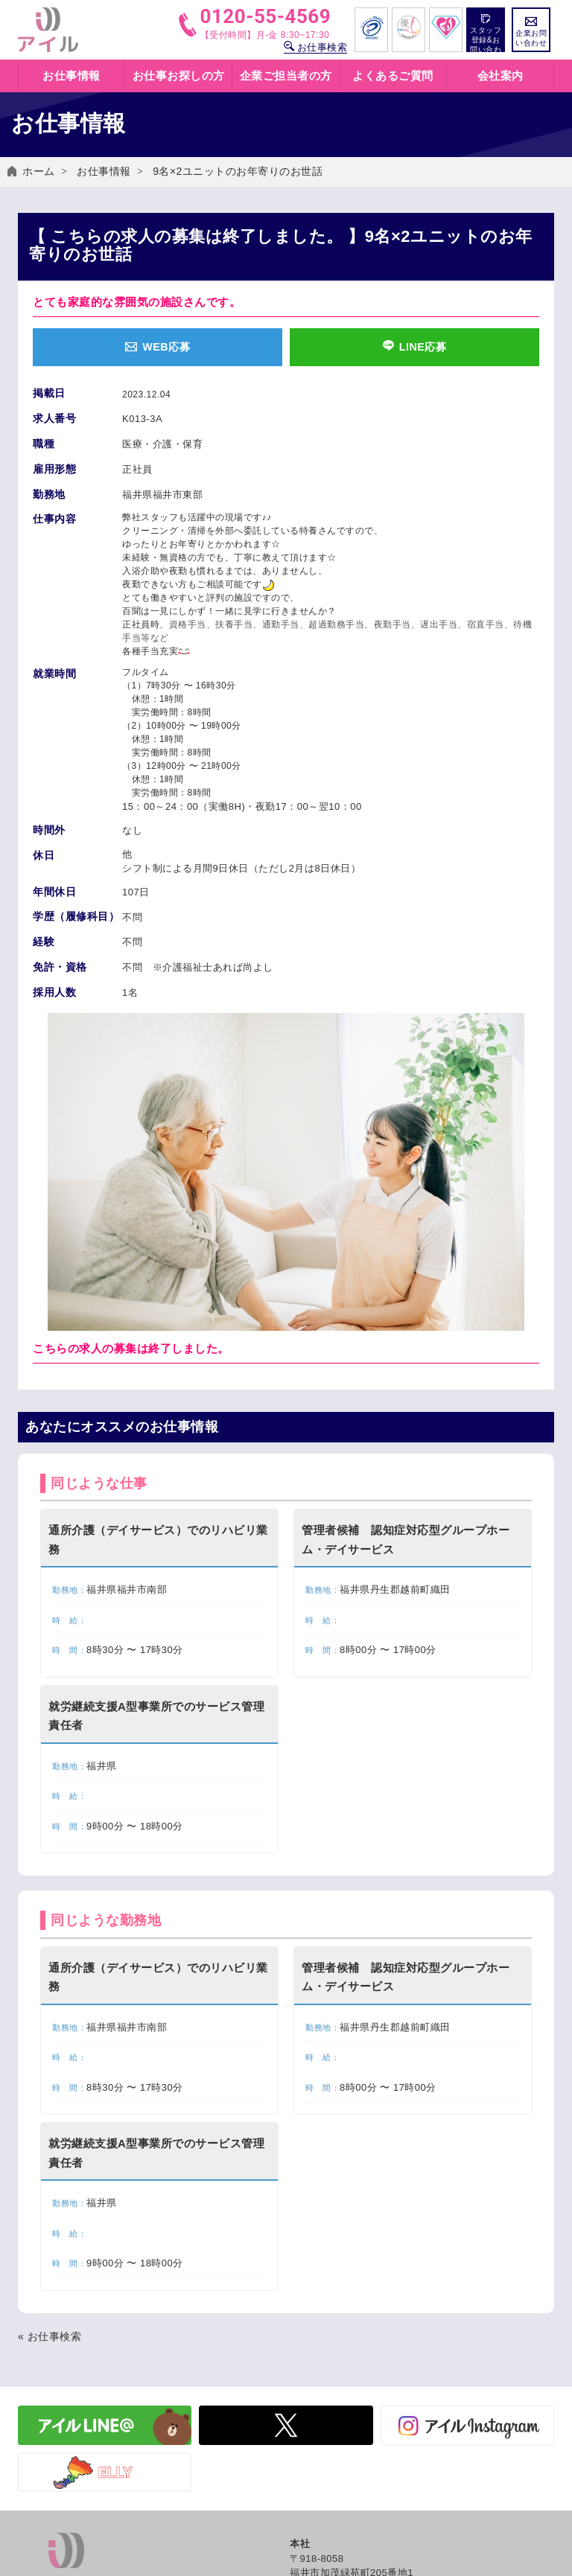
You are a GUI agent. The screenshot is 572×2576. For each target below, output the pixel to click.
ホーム (38, 171)
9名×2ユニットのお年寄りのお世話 (237, 171)
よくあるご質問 (392, 75)
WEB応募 (157, 348)
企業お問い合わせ (531, 31)
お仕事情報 (104, 171)
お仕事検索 (315, 47)
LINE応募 (414, 348)
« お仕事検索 (49, 2362)
